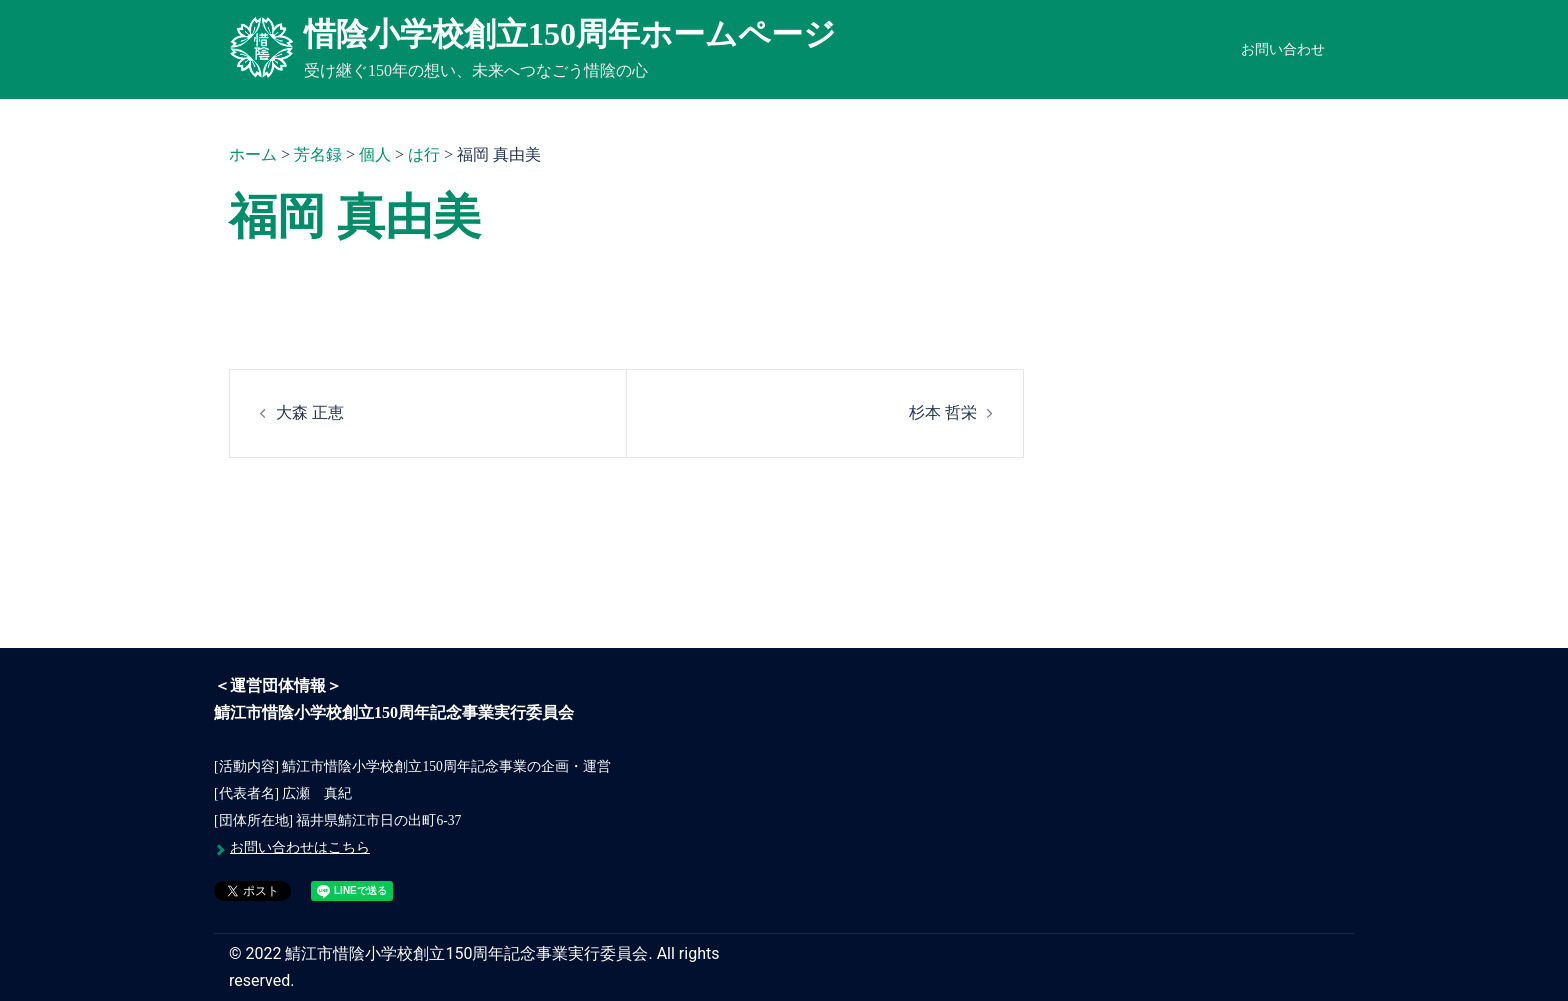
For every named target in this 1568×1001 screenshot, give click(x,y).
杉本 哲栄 (943, 412)
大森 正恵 (310, 412)
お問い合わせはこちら (300, 847)
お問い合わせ (1283, 49)
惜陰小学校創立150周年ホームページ (570, 34)
